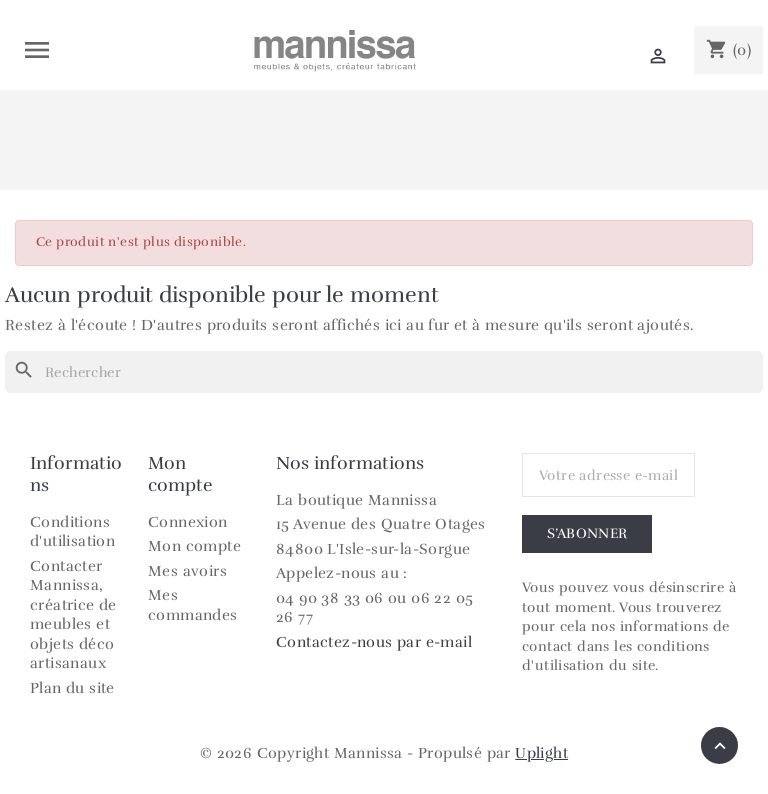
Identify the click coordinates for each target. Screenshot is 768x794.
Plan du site (72, 688)
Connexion (188, 522)
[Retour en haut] (719, 745)
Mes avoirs (187, 571)
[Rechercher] (384, 372)
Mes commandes (193, 605)
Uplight (541, 753)
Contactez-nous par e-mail (374, 642)
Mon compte (194, 546)
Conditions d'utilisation (72, 532)
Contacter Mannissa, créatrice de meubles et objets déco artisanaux (73, 615)
